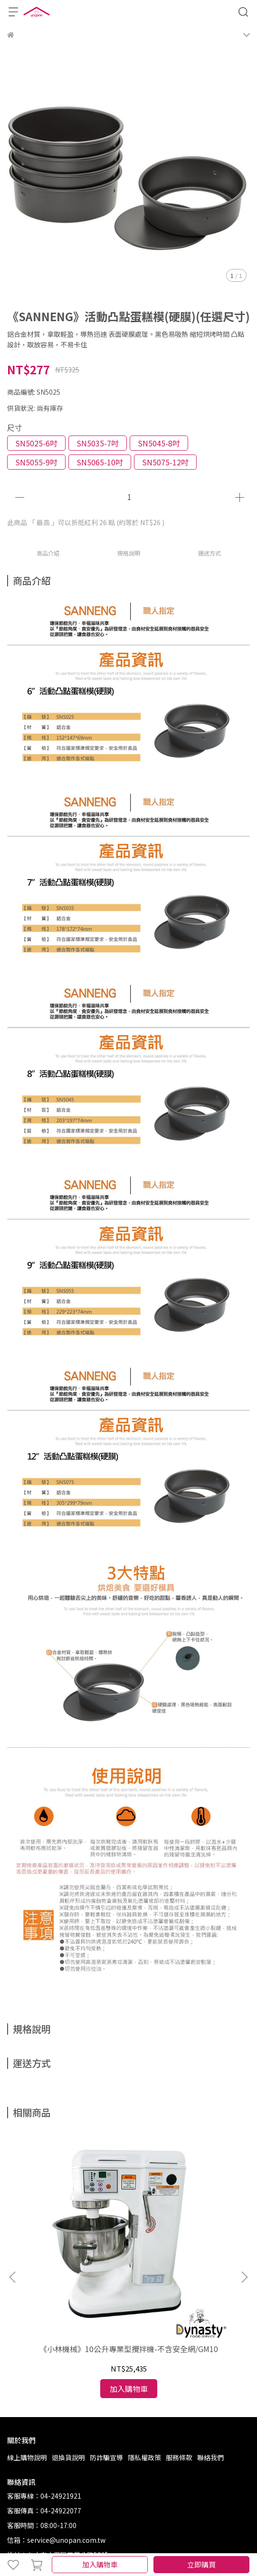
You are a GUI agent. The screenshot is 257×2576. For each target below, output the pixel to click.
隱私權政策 (144, 2350)
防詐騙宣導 (106, 2350)
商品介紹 (48, 553)
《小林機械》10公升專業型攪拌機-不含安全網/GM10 (75, 2246)
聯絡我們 (210, 2350)
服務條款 (179, 2350)
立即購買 (201, 2564)
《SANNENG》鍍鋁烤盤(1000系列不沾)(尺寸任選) (182, 2246)
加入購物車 (100, 2564)
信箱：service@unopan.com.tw (56, 2432)
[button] (244, 2223)
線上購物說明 (27, 2350)
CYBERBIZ (119, 2540)
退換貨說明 (68, 2350)
